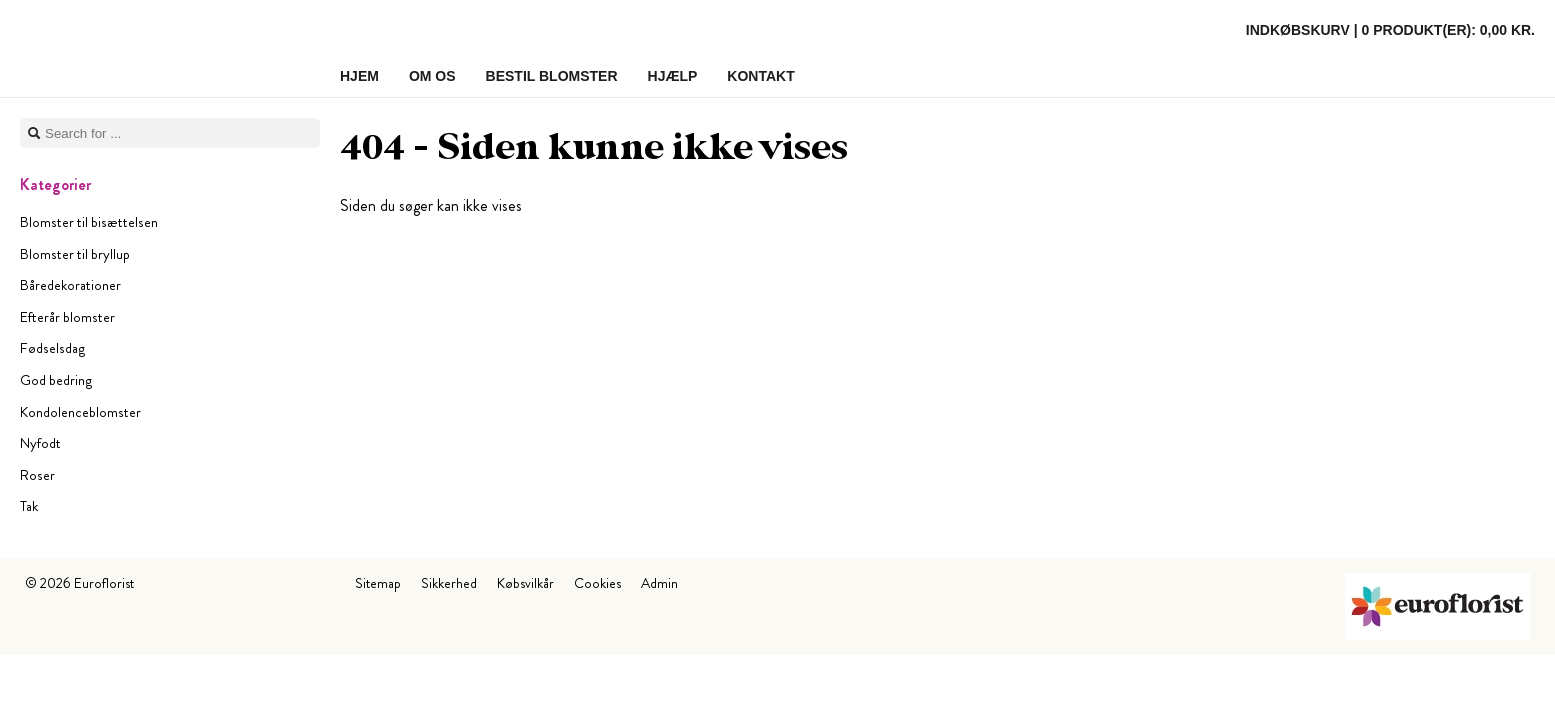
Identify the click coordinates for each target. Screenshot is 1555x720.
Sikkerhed (449, 583)
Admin (659, 583)
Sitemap (378, 583)
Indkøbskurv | (1390, 30)
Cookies (597, 583)
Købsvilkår (525, 583)
